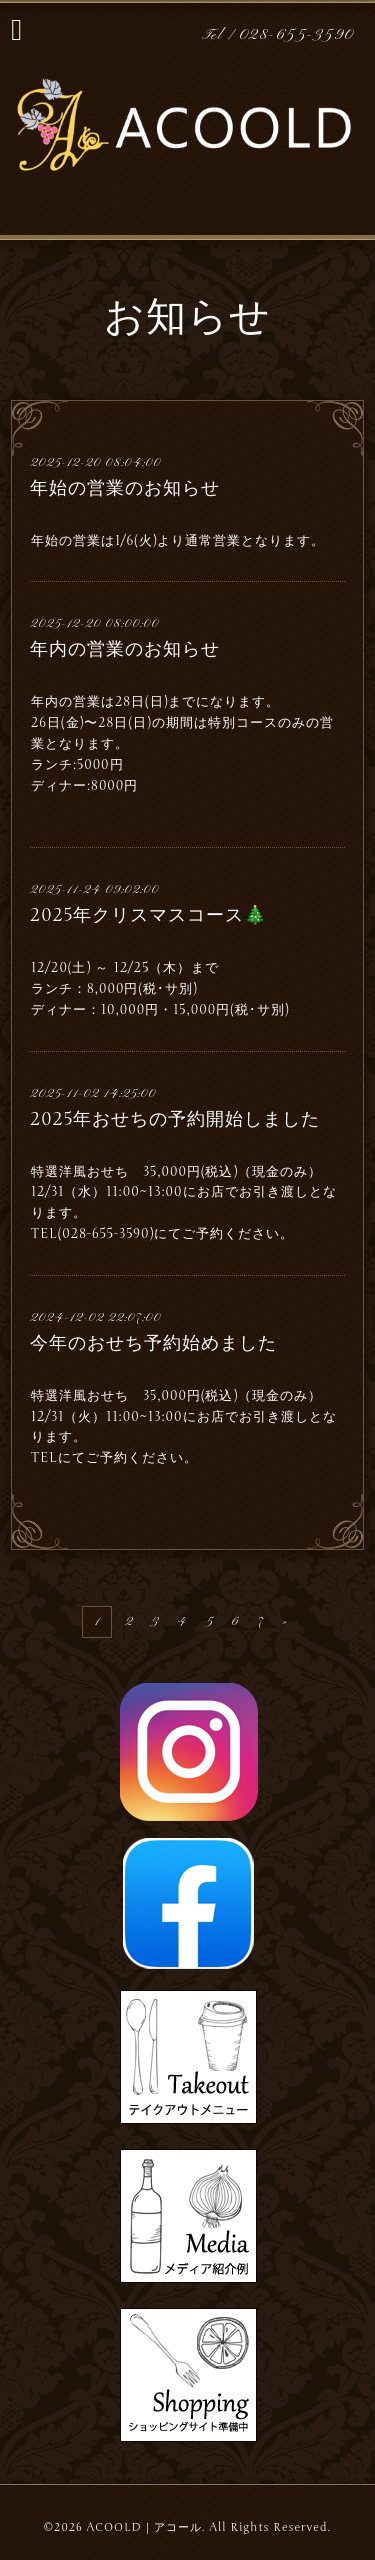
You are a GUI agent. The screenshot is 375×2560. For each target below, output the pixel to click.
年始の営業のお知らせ (125, 488)
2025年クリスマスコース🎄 (148, 915)
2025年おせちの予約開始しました (175, 1119)
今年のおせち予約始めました (153, 1343)
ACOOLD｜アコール (144, 2527)
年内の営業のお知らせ (125, 649)
